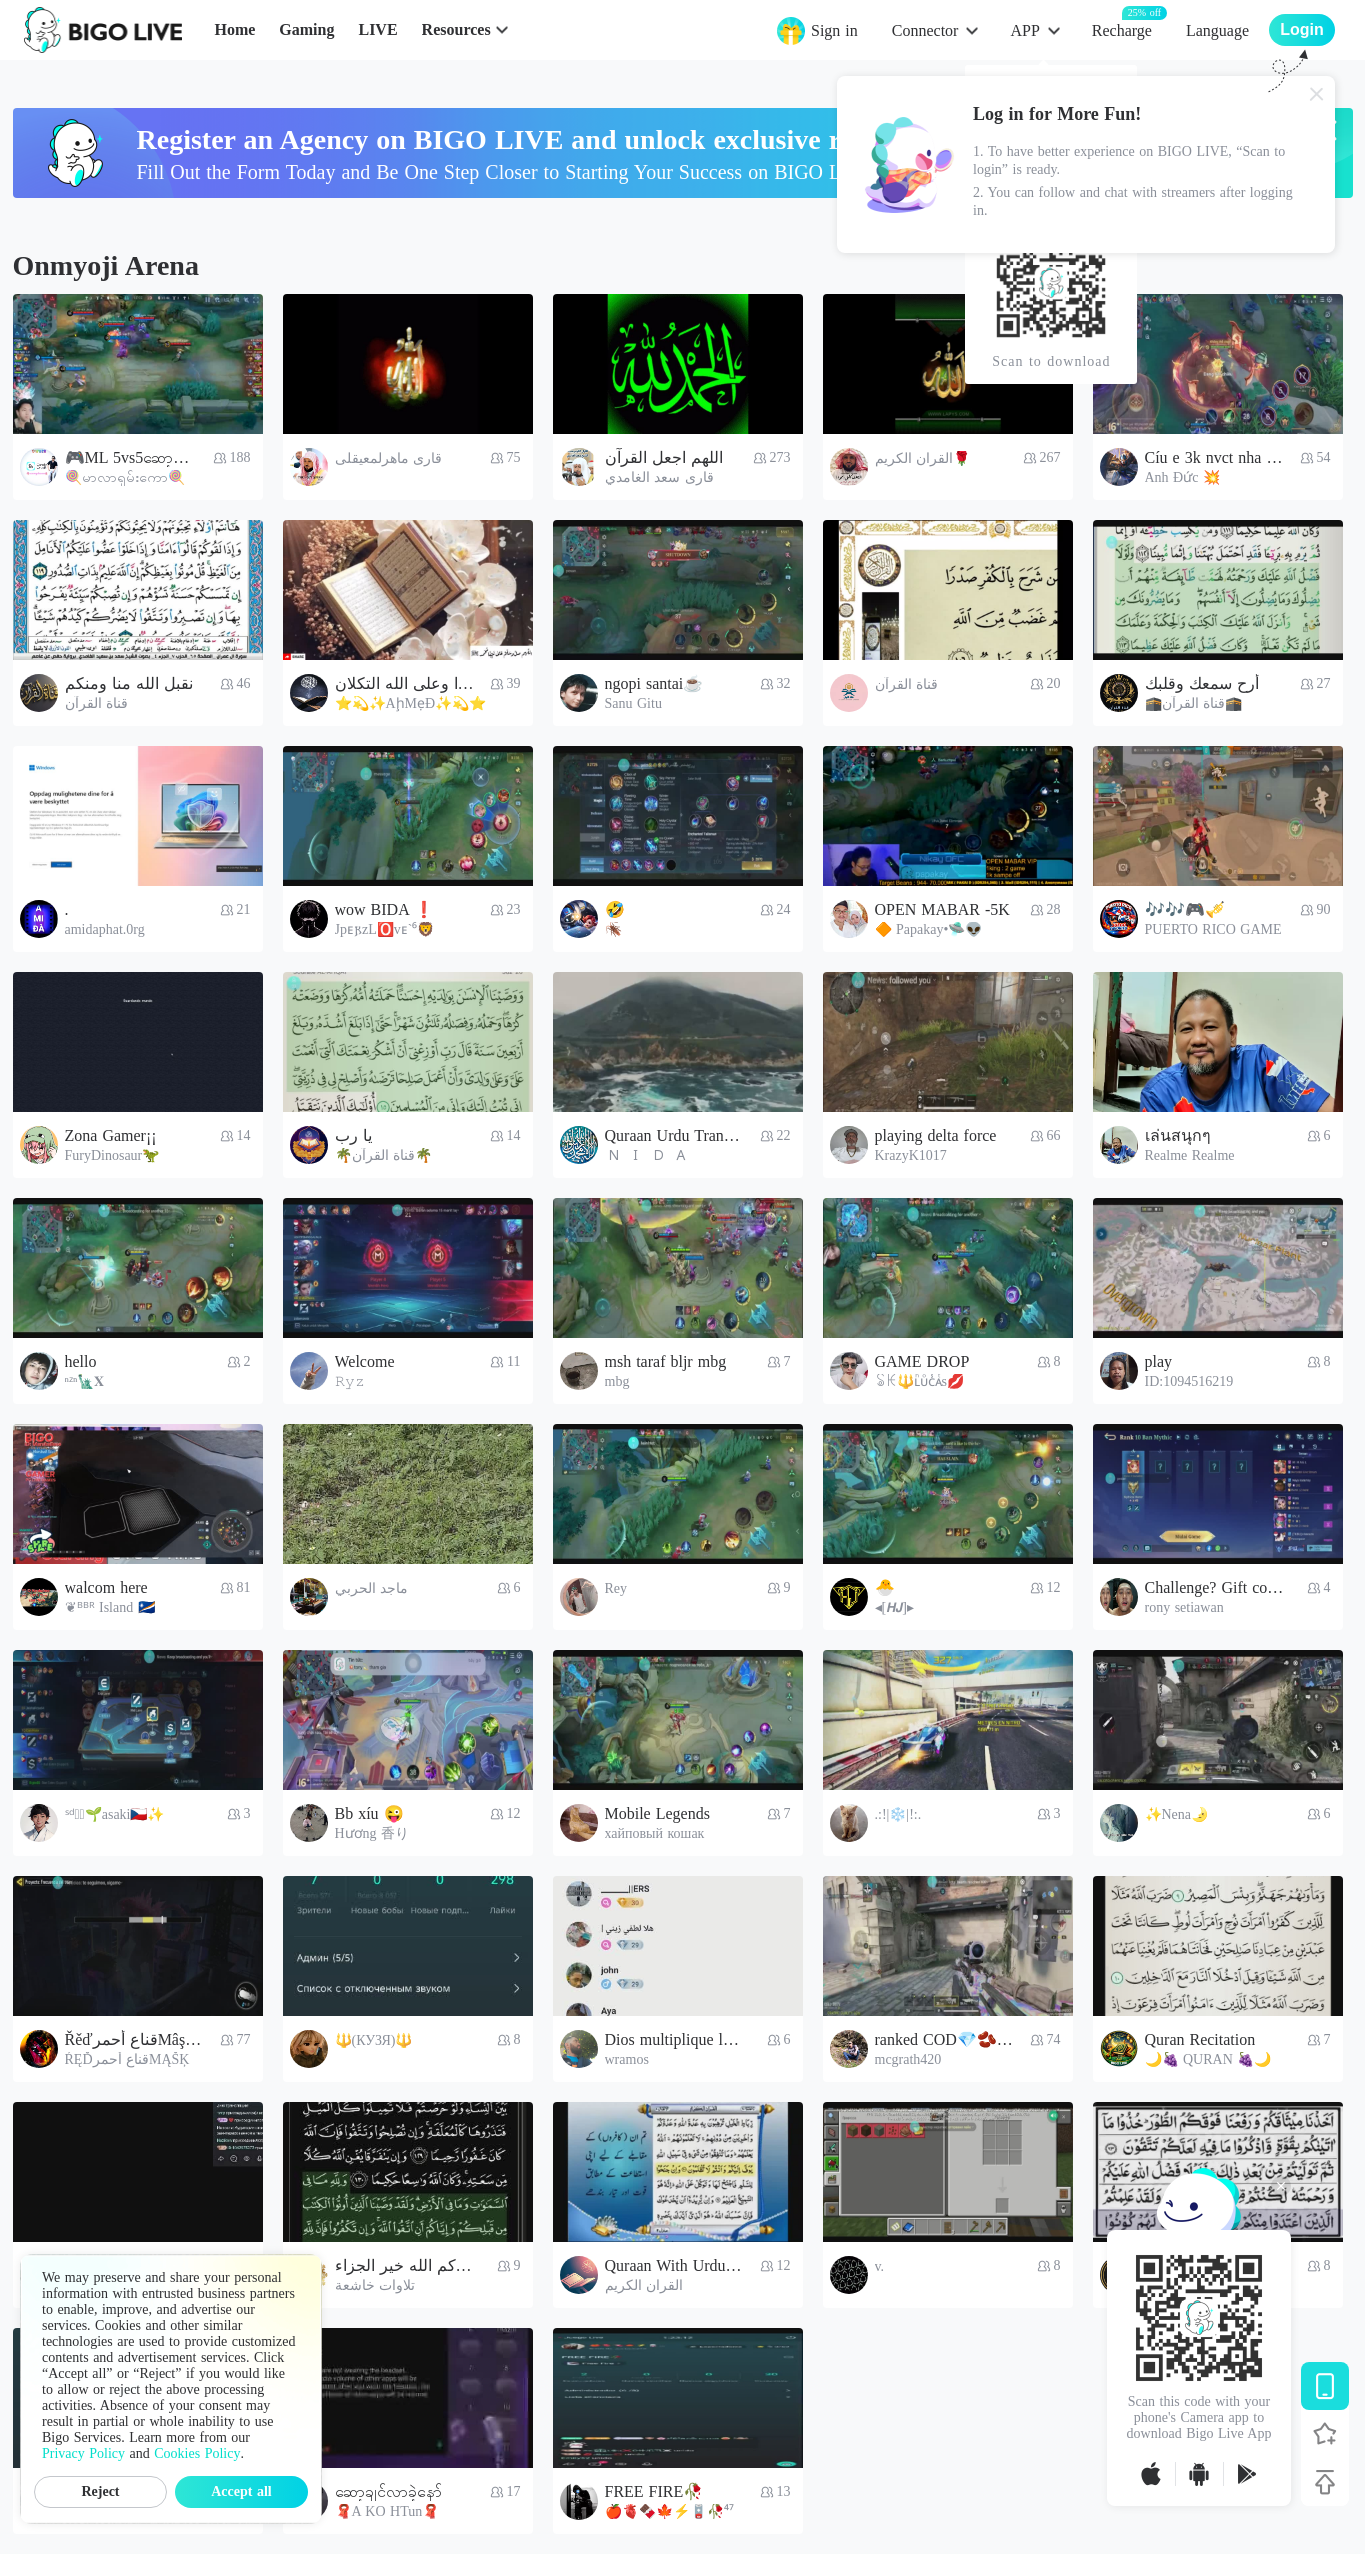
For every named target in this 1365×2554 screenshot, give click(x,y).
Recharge (1122, 29)
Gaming (306, 29)
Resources (456, 29)
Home (234, 29)
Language (1217, 30)
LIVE (377, 29)
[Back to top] (1325, 2482)
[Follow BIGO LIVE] (1325, 2434)
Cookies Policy (197, 2453)
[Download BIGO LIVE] (1325, 2386)
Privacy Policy (83, 2453)
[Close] (1317, 94)
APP (1024, 30)
